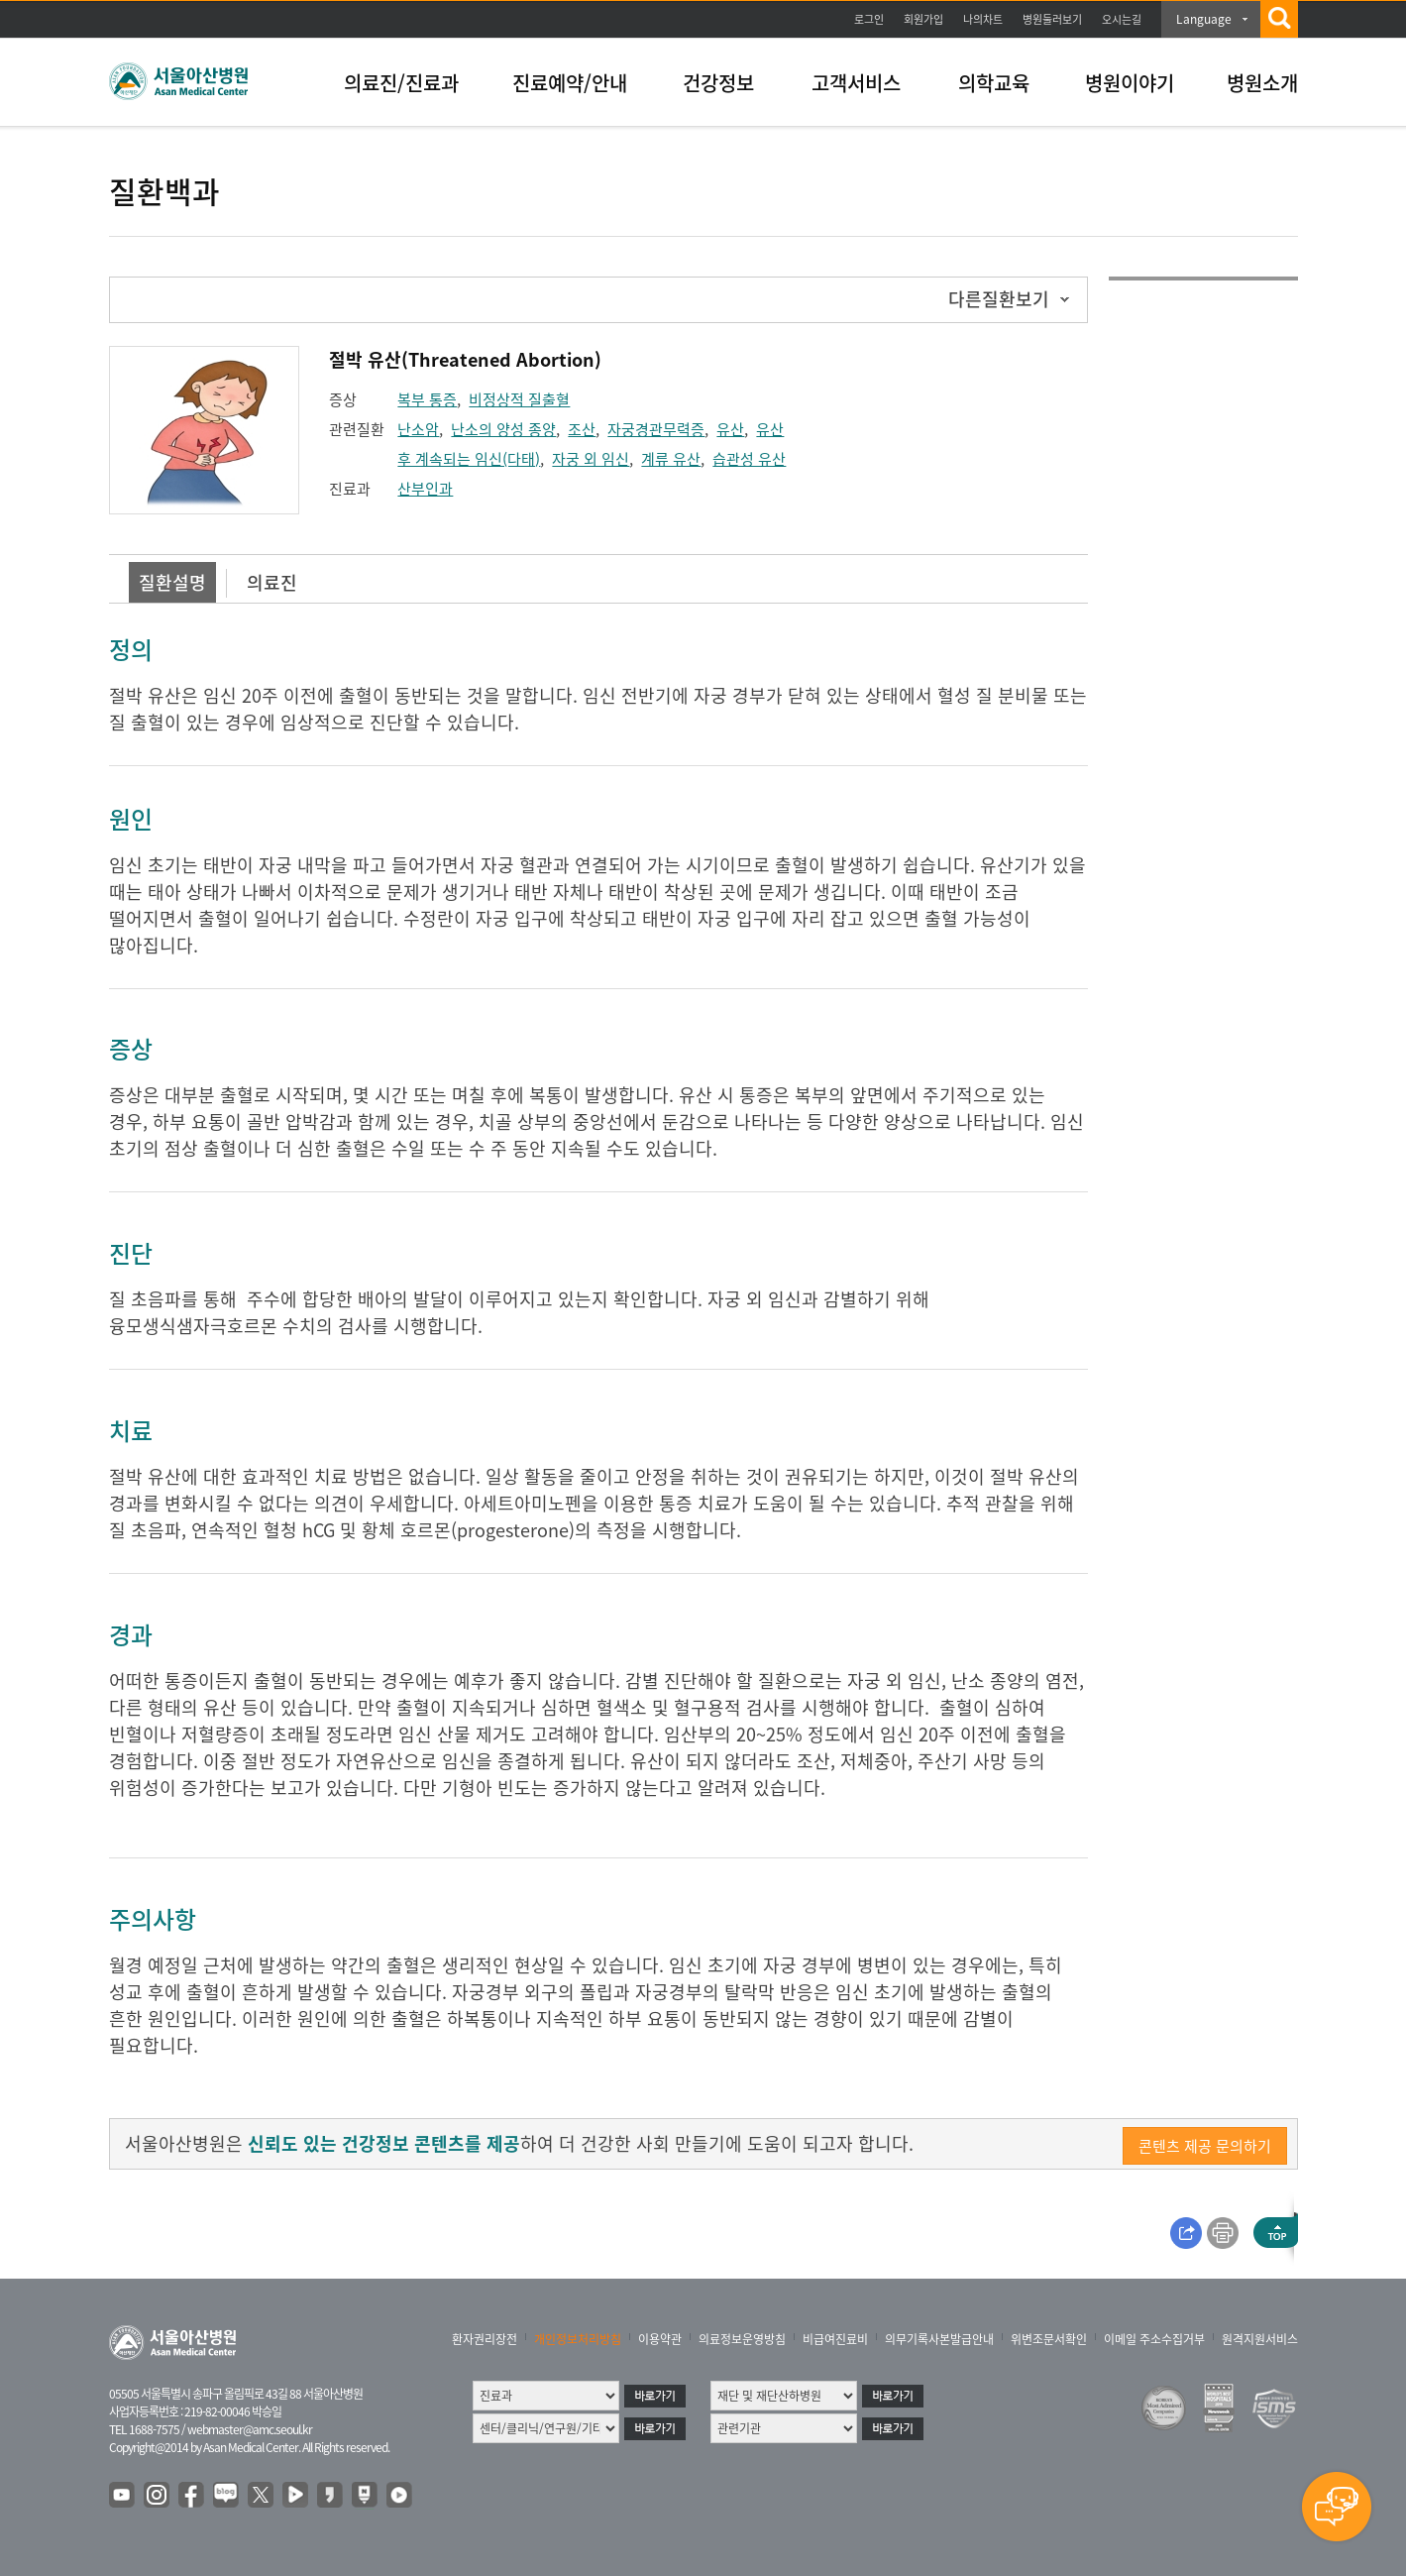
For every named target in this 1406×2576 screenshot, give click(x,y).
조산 (581, 429)
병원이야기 (1129, 82)
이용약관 (660, 2339)
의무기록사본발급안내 (939, 2339)
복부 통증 (427, 399)
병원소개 (1262, 82)
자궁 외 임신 (590, 459)
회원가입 (923, 19)
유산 (730, 429)
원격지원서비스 (1260, 2339)
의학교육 (993, 82)
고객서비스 (856, 82)
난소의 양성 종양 (503, 429)
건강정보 (718, 82)
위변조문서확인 (1049, 2339)
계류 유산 (671, 459)
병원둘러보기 (1052, 19)
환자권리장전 (484, 2339)
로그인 (869, 19)
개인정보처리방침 (577, 2339)
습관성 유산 (749, 459)
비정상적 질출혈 (519, 399)
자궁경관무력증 (655, 429)
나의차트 (983, 19)
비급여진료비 (835, 2339)
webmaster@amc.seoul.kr (249, 2429)
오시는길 (1121, 19)
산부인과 (425, 489)
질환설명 (172, 582)
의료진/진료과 (401, 82)
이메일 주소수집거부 (1154, 2339)
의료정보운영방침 (742, 2339)
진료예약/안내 (569, 82)
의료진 (272, 582)
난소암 (418, 429)
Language (1204, 19)
